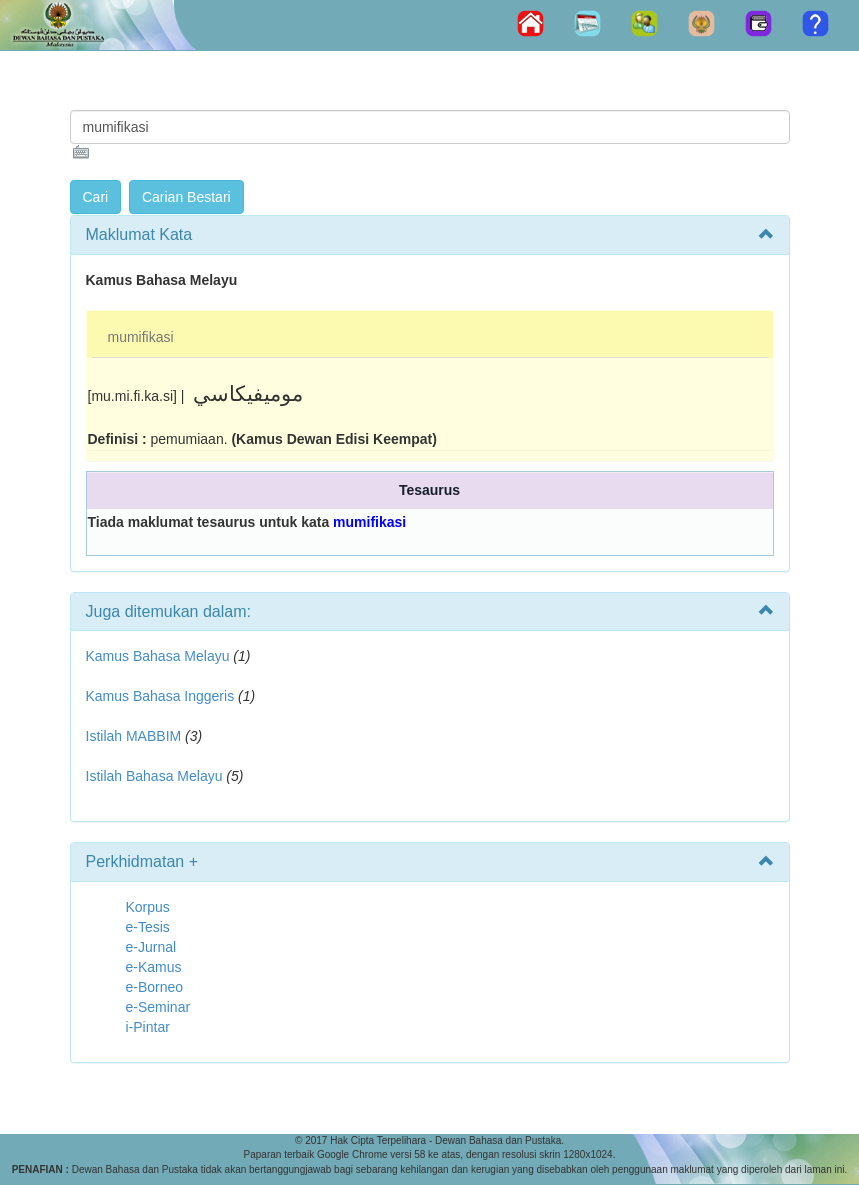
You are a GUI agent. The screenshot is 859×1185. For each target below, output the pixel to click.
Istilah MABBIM (134, 736)
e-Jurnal (151, 947)
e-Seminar (158, 1007)
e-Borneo (155, 987)
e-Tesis (148, 927)
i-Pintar (148, 1027)
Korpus (148, 907)
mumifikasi (141, 337)
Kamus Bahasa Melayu (160, 656)
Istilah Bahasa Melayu (154, 776)
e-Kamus (154, 967)
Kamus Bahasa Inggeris (160, 696)
